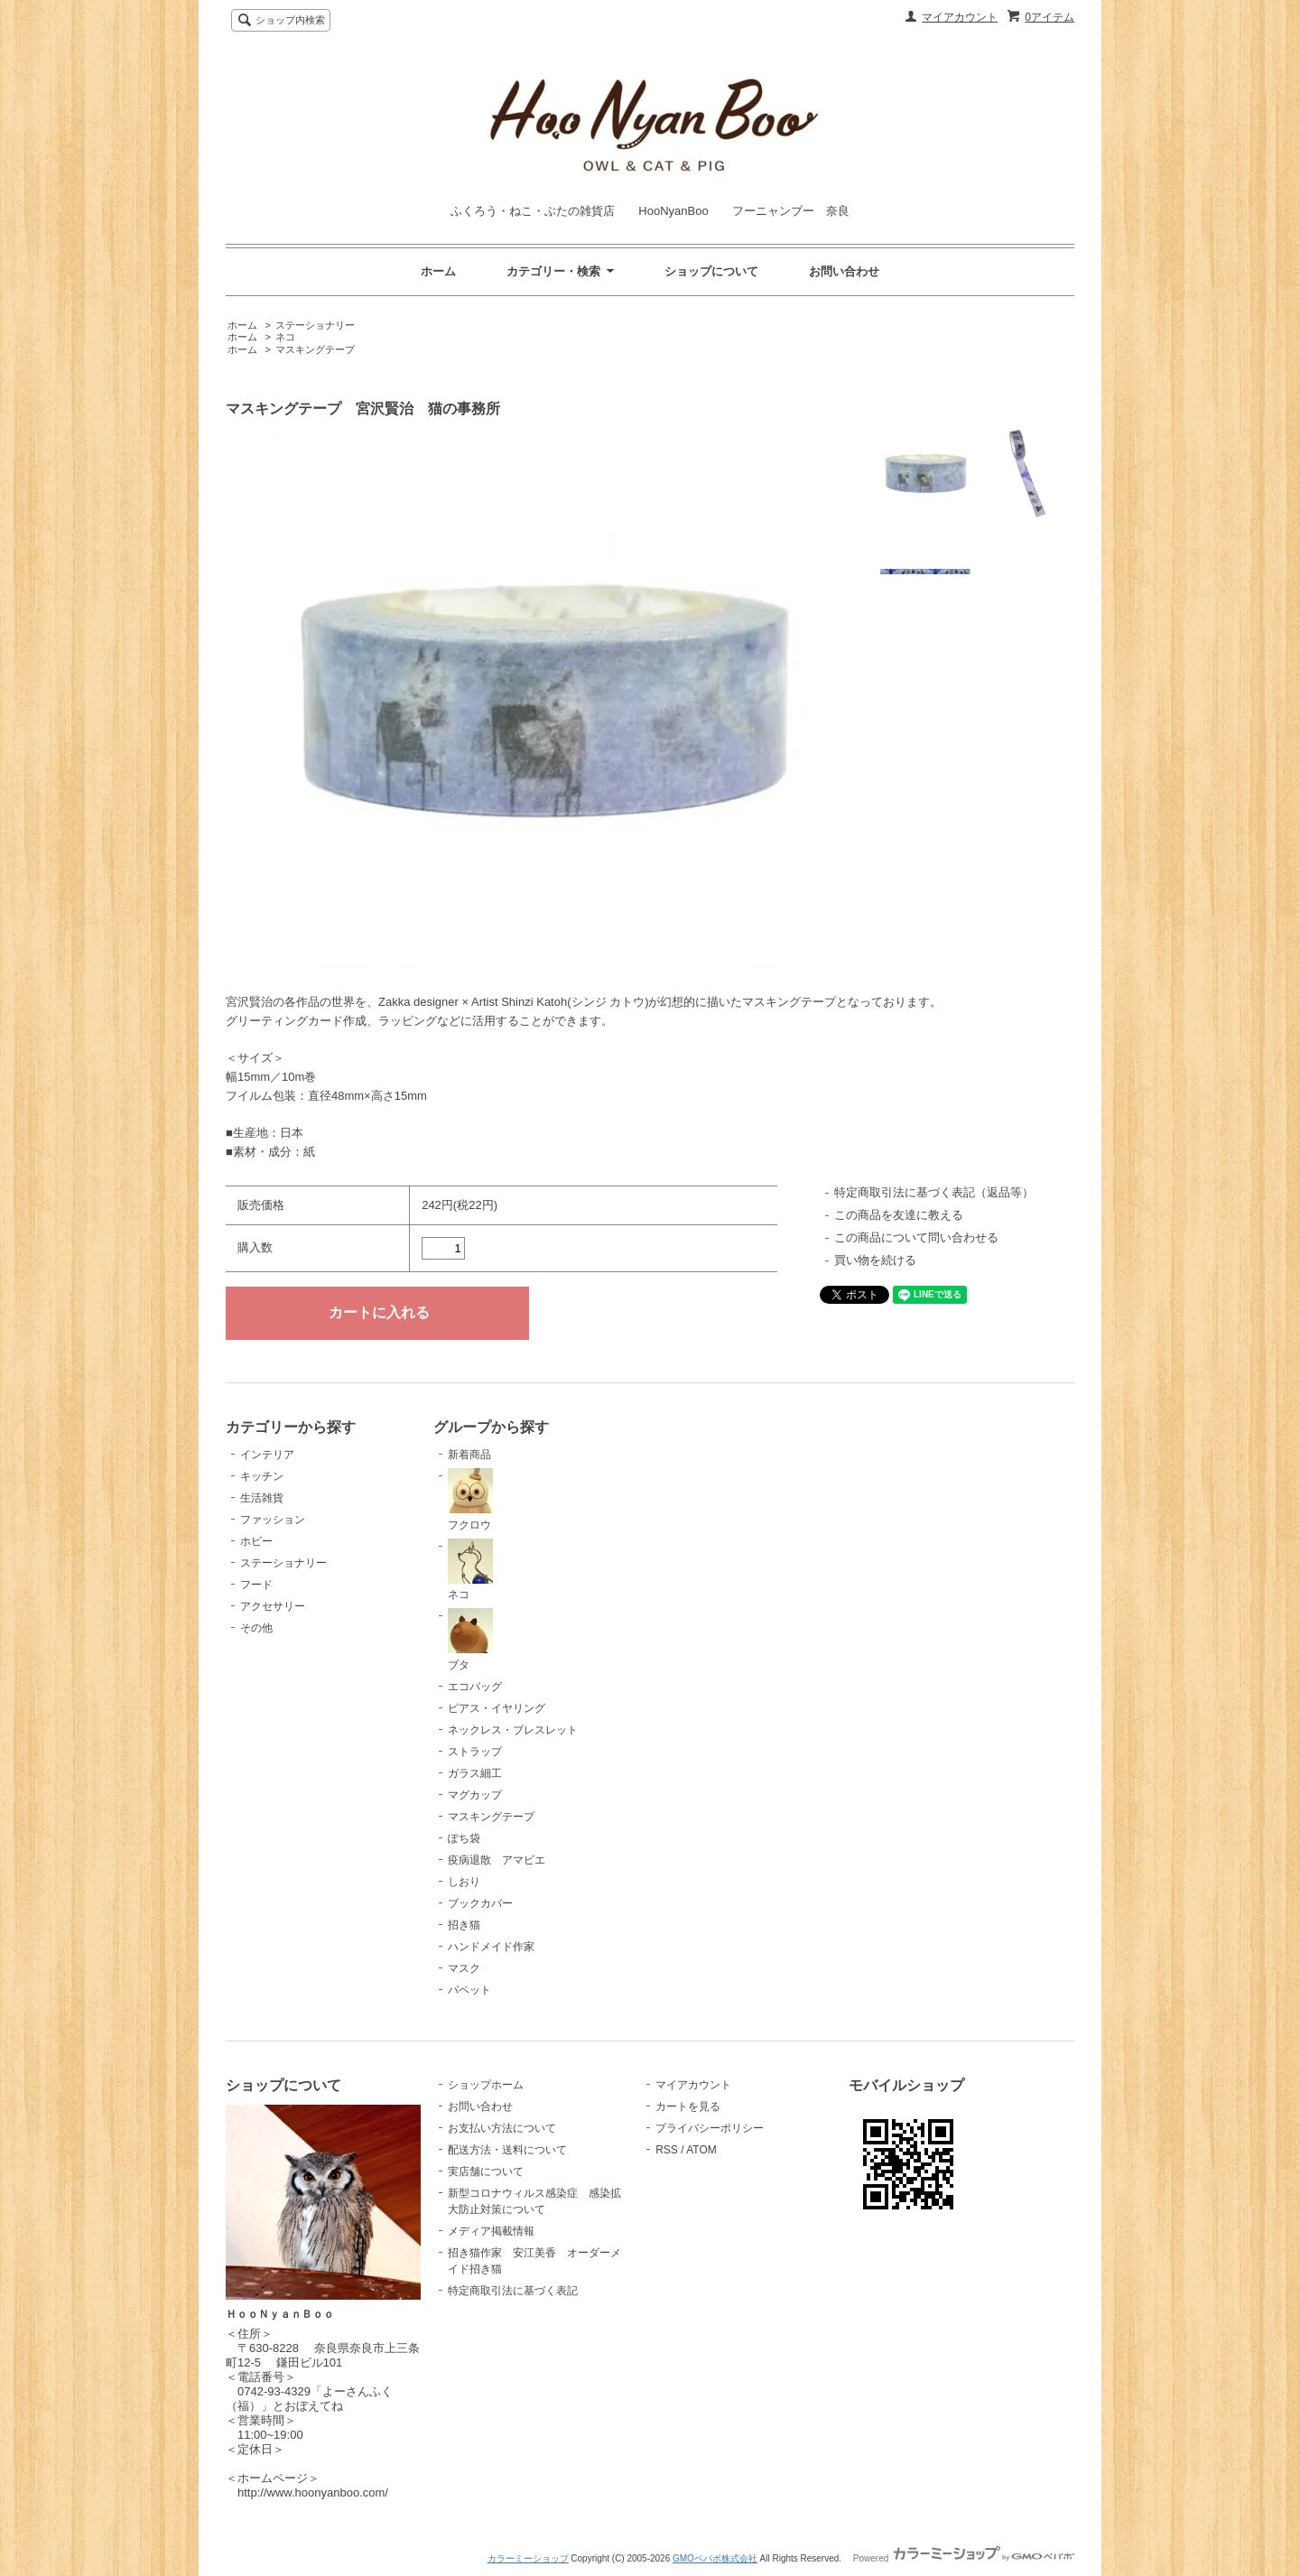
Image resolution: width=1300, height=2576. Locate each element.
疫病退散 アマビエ (496, 1860)
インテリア (267, 1454)
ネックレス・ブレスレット (513, 1730)
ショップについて (711, 271)
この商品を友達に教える (898, 1215)
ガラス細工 (475, 1773)
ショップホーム (486, 2084)
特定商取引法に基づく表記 (513, 2290)
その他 (256, 1628)
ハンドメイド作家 (491, 1946)
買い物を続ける (875, 1260)
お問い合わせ (844, 271)
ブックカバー (480, 1903)
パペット (469, 1990)
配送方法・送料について (507, 2150)
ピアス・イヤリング (496, 1708)
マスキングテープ (315, 349)
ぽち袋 (464, 1838)
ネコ (285, 336)
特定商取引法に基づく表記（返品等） (934, 1192)
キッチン (261, 1476)
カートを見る (687, 2106)
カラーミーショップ (528, 2558)
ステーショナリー (315, 325)
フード (256, 1584)
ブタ (470, 1639)
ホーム (438, 271)
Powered (963, 2558)
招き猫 (464, 1925)
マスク (464, 1968)
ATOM (701, 2150)
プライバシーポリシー (709, 2128)
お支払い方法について (502, 2128)
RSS (666, 2150)
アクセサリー (272, 1606)
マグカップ (475, 1795)
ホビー (256, 1541)
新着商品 (469, 1454)
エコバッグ (475, 1686)
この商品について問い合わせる (916, 1237)
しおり (464, 1881)
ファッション (272, 1519)
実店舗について (486, 2171)
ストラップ (475, 1751)
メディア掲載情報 (491, 2231)
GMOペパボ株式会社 (715, 2558)
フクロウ (470, 1499)
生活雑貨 (261, 1498)
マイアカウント (960, 17)
